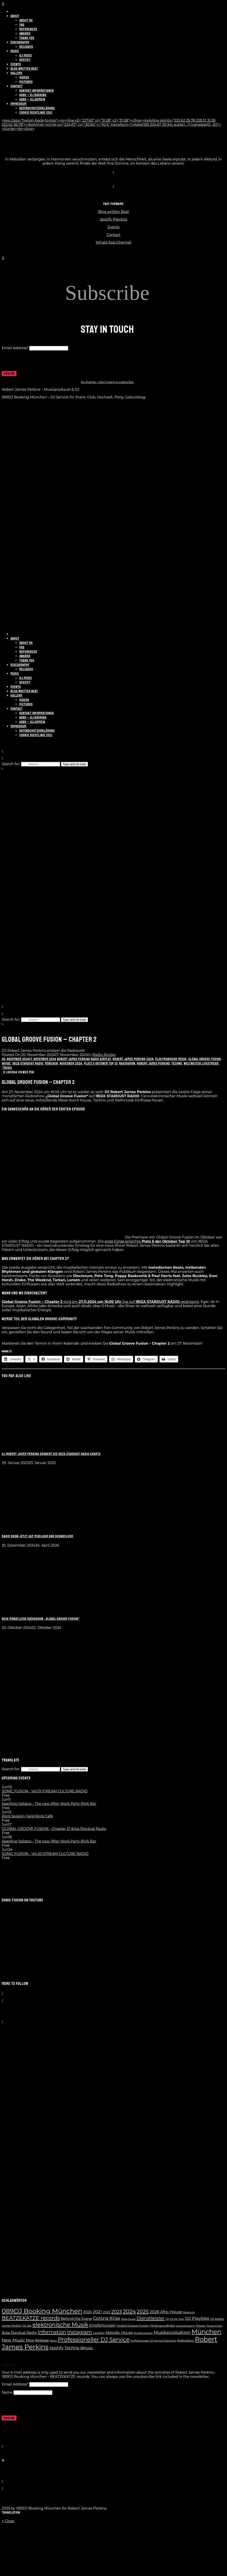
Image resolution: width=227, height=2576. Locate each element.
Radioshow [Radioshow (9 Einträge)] (185, 2340)
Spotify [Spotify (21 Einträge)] (56, 2347)
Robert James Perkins (73, 1059)
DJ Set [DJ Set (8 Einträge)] (27, 2325)
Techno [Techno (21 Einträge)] (71, 2347)
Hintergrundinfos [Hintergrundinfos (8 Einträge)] (162, 2325)
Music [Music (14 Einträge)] (87, 2348)
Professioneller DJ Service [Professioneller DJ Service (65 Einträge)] (94, 2339)
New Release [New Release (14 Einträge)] (37, 2340)
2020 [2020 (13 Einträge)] (87, 2312)
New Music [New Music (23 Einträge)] (13, 2340)
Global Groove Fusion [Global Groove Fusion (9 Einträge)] (133, 2325)
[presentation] (35, 362)
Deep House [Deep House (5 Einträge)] (128, 2319)
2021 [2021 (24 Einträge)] (97, 2311)
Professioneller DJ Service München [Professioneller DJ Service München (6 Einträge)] (153, 2340)
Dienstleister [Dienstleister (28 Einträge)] (151, 2318)
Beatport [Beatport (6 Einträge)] (189, 2312)
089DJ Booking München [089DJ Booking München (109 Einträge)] (42, 2311)
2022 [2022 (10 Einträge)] (106, 2312)
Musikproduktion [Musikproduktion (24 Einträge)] (172, 2332)
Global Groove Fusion (205, 1059)
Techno (177, 1063)
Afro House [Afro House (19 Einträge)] (171, 2312)
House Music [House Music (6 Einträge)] (214, 2325)
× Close (8, 2521)
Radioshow (127, 1063)
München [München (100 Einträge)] (206, 2331)
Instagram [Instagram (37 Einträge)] (79, 2332)
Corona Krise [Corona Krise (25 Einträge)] (106, 2318)
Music (7, 1068)
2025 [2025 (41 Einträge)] (142, 2311)
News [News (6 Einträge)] (53, 2340)
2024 (150, 1059)
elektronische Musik (171, 1059)
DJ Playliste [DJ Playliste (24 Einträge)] (197, 2318)
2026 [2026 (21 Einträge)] (154, 2311)
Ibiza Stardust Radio (28, 1063)
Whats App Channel (113, 242)
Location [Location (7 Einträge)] (99, 2333)
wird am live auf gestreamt (100, 1302)
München (51, 1063)
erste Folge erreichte (147, 1241)
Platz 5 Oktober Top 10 (101, 1063)
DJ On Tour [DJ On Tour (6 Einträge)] (177, 2319)
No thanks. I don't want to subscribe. (107, 382)
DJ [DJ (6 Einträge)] (167, 2319)
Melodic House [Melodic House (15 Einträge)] (119, 2332)
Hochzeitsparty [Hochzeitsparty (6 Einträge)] (185, 2325)
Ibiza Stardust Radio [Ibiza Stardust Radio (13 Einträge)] (19, 2333)
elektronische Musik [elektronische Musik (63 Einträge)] (60, 2324)
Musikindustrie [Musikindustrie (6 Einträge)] (143, 2333)
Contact (113, 235)
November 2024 (71, 1063)
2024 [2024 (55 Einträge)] (129, 2311)
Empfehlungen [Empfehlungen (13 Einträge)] (102, 2325)
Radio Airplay (104, 1055)
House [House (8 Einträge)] (200, 2325)
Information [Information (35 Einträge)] (52, 2332)
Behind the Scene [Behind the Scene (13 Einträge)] (76, 2319)
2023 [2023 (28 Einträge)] (116, 2311)
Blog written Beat (113, 212)
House (6, 1063)
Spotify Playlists (113, 219)
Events (113, 227)
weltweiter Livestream (201, 1063)
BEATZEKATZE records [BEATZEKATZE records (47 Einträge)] (31, 2318)
